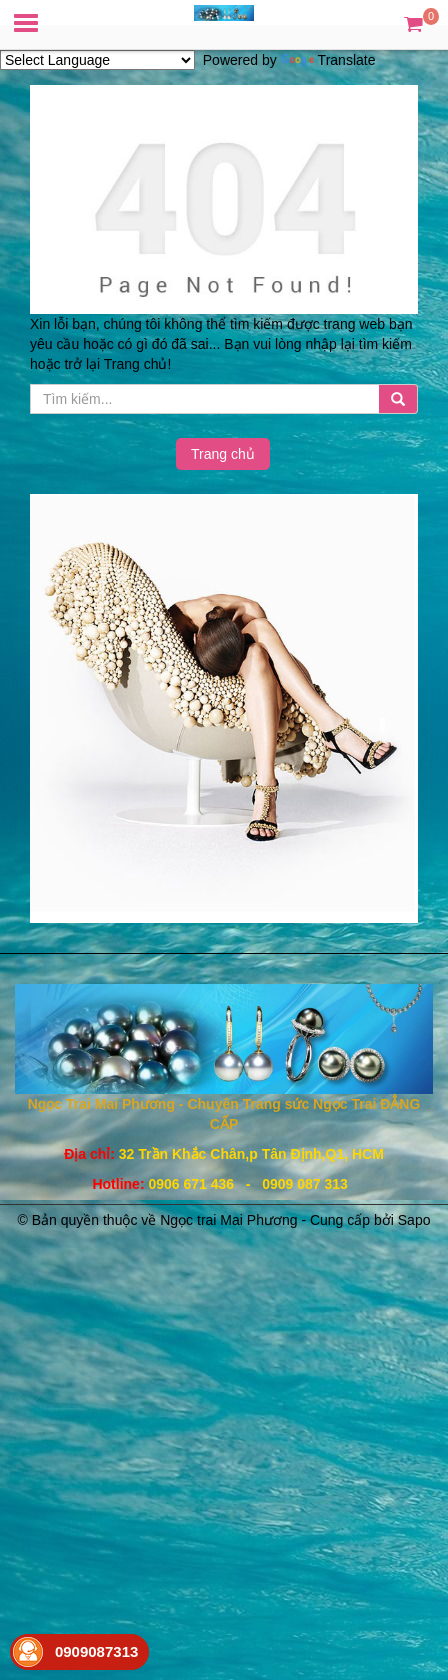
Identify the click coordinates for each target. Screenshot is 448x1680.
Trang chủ (223, 454)
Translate (328, 60)
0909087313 (96, 1651)
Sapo (414, 1220)
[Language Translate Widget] (97, 60)
